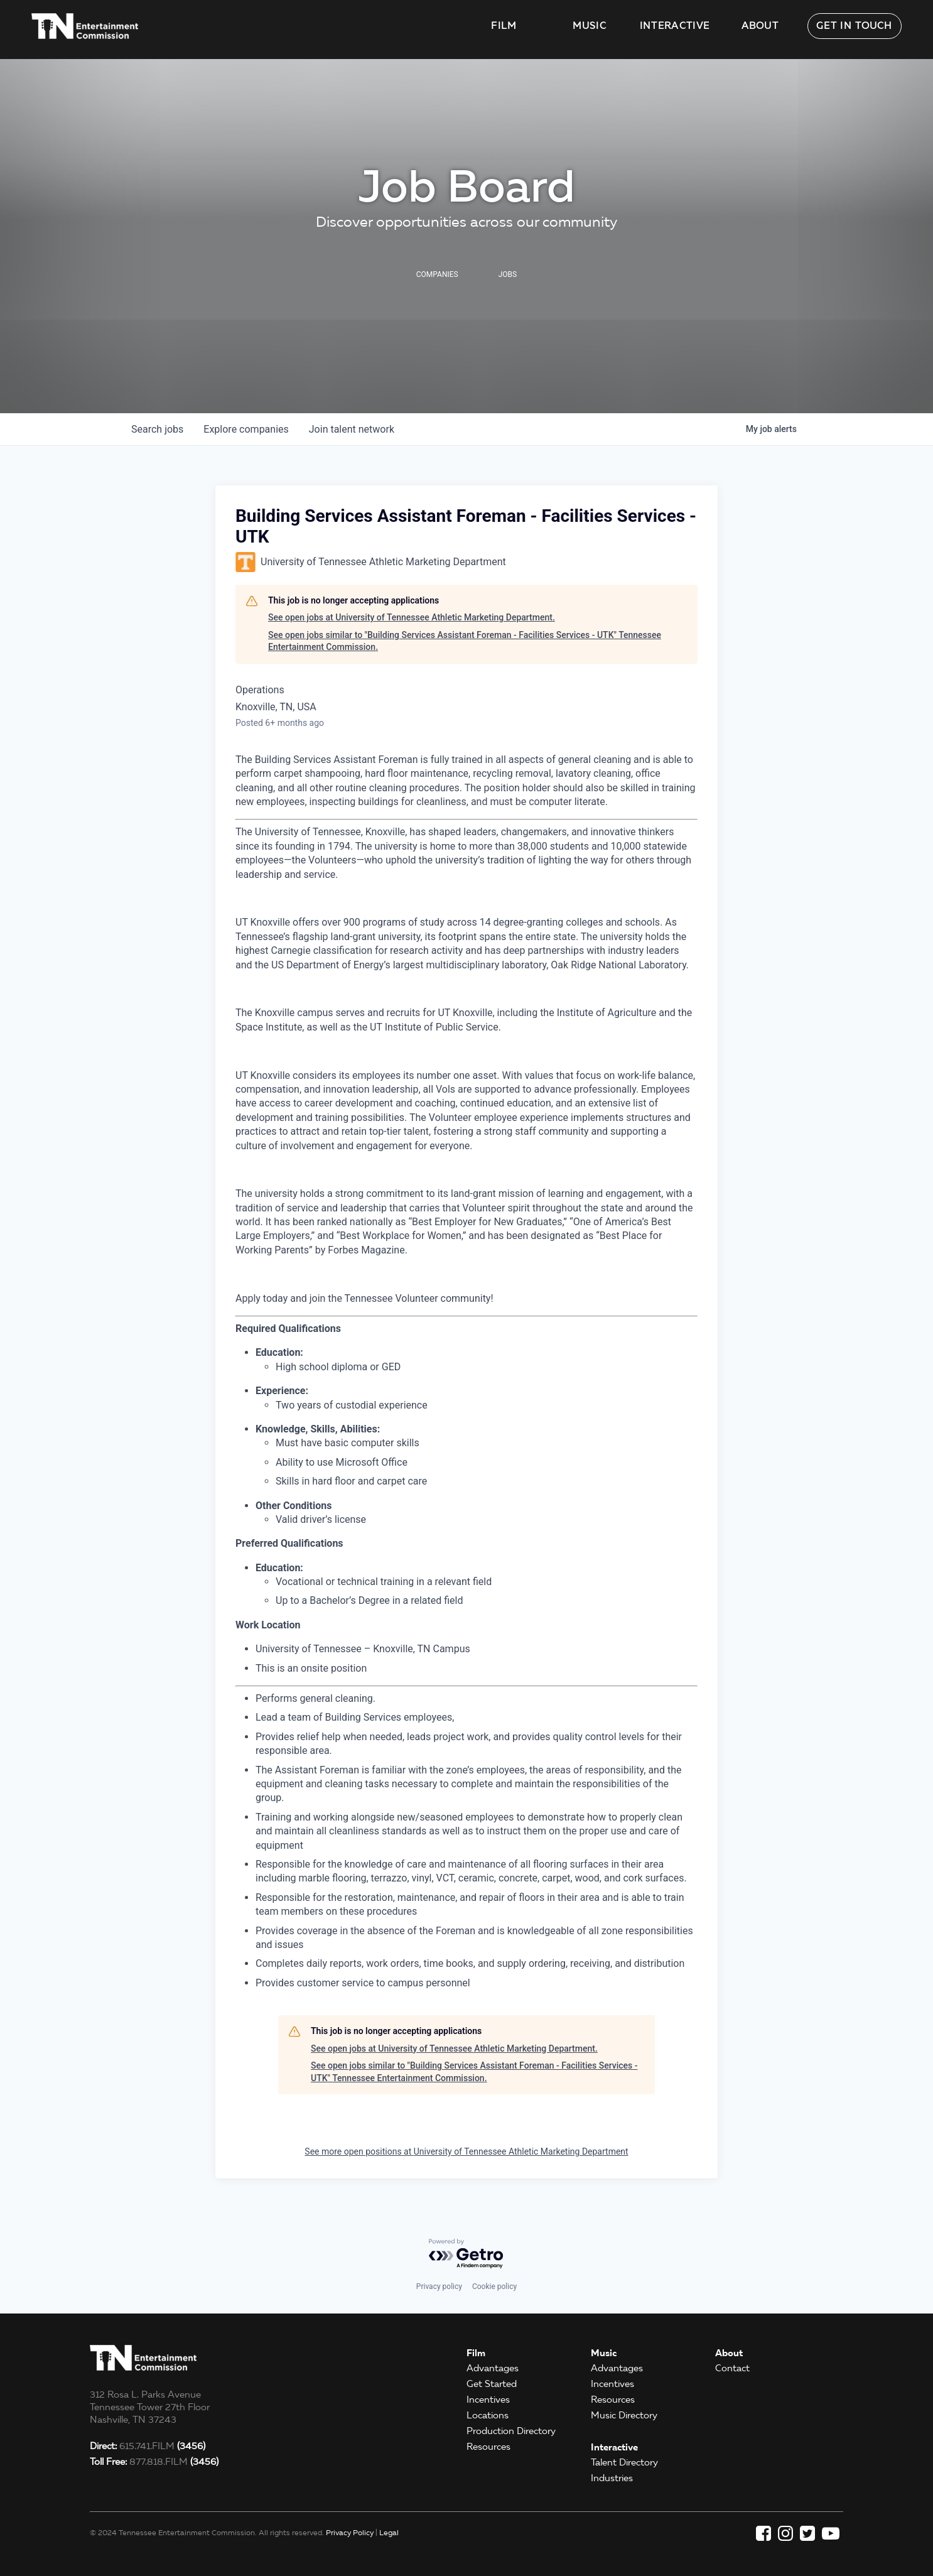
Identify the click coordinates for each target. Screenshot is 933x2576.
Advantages (492, 2368)
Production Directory (511, 2431)
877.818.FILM (154, 2461)
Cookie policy (494, 2286)
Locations (487, 2415)
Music (590, 25)
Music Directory (624, 2415)
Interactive (674, 25)
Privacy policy (439, 2286)
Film (504, 25)
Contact (732, 2368)
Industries (612, 2478)
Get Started (491, 2383)
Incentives (488, 2399)
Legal (389, 2532)
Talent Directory (624, 2462)
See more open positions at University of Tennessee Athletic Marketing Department (466, 2151)
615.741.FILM (147, 2446)
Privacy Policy (350, 2532)
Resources (488, 2446)
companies (245, 429)
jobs (157, 429)
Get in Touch (854, 25)
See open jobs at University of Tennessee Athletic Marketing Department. (411, 617)
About (760, 25)
